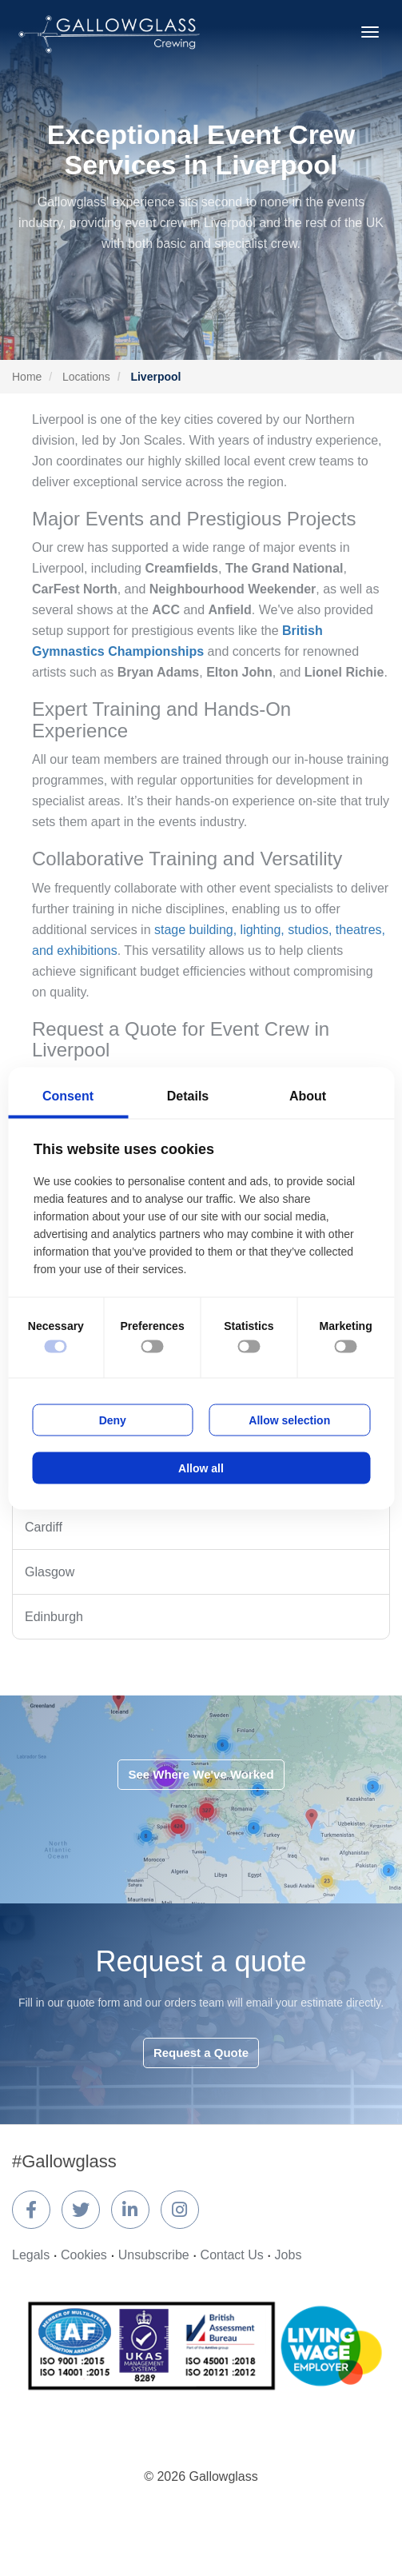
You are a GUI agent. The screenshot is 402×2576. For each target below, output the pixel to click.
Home (27, 376)
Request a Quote (201, 2052)
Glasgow (49, 1572)
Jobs (288, 2255)
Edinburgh (54, 1616)
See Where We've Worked (200, 1774)
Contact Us (232, 2255)
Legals (31, 2255)
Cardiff (43, 1527)
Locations (86, 376)
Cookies (84, 2255)
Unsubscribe (153, 2255)
